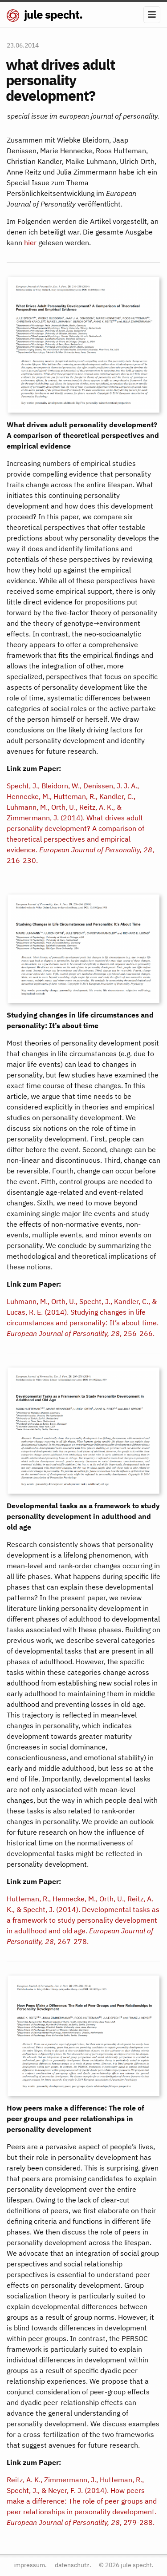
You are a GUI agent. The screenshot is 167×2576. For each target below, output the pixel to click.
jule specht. (44, 14)
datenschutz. (73, 2564)
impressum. (30, 2564)
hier (30, 242)
